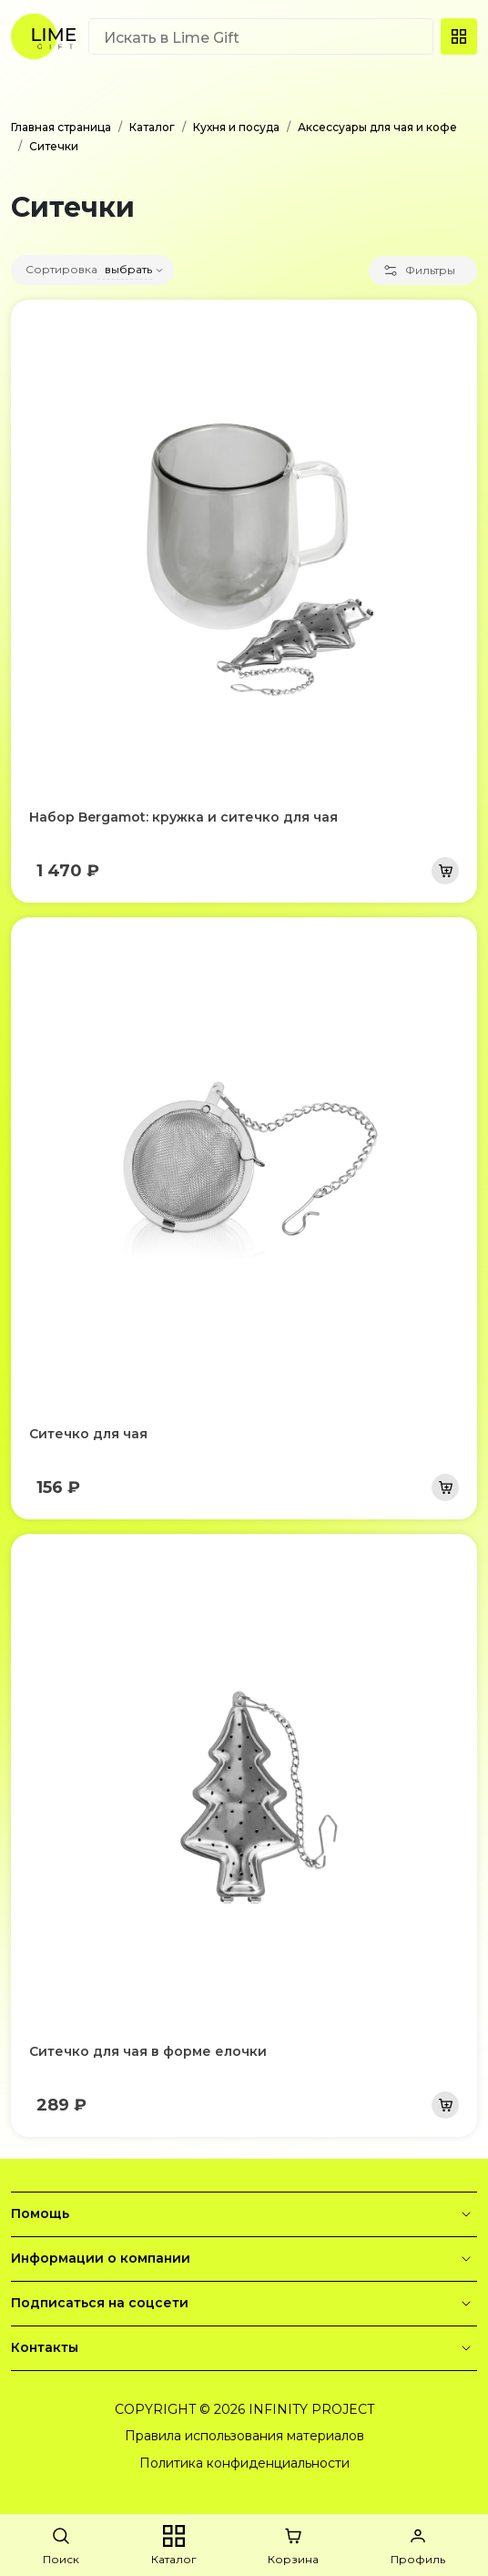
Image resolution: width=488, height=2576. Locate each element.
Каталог (152, 127)
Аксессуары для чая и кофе (377, 127)
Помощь (244, 2214)
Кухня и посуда (236, 127)
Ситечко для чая (88, 1434)
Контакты (244, 2348)
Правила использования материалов (244, 2436)
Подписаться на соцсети (244, 2304)
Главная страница (61, 127)
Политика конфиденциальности (244, 2463)
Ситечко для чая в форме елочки (148, 2051)
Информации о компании (244, 2259)
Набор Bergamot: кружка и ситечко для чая (183, 817)
